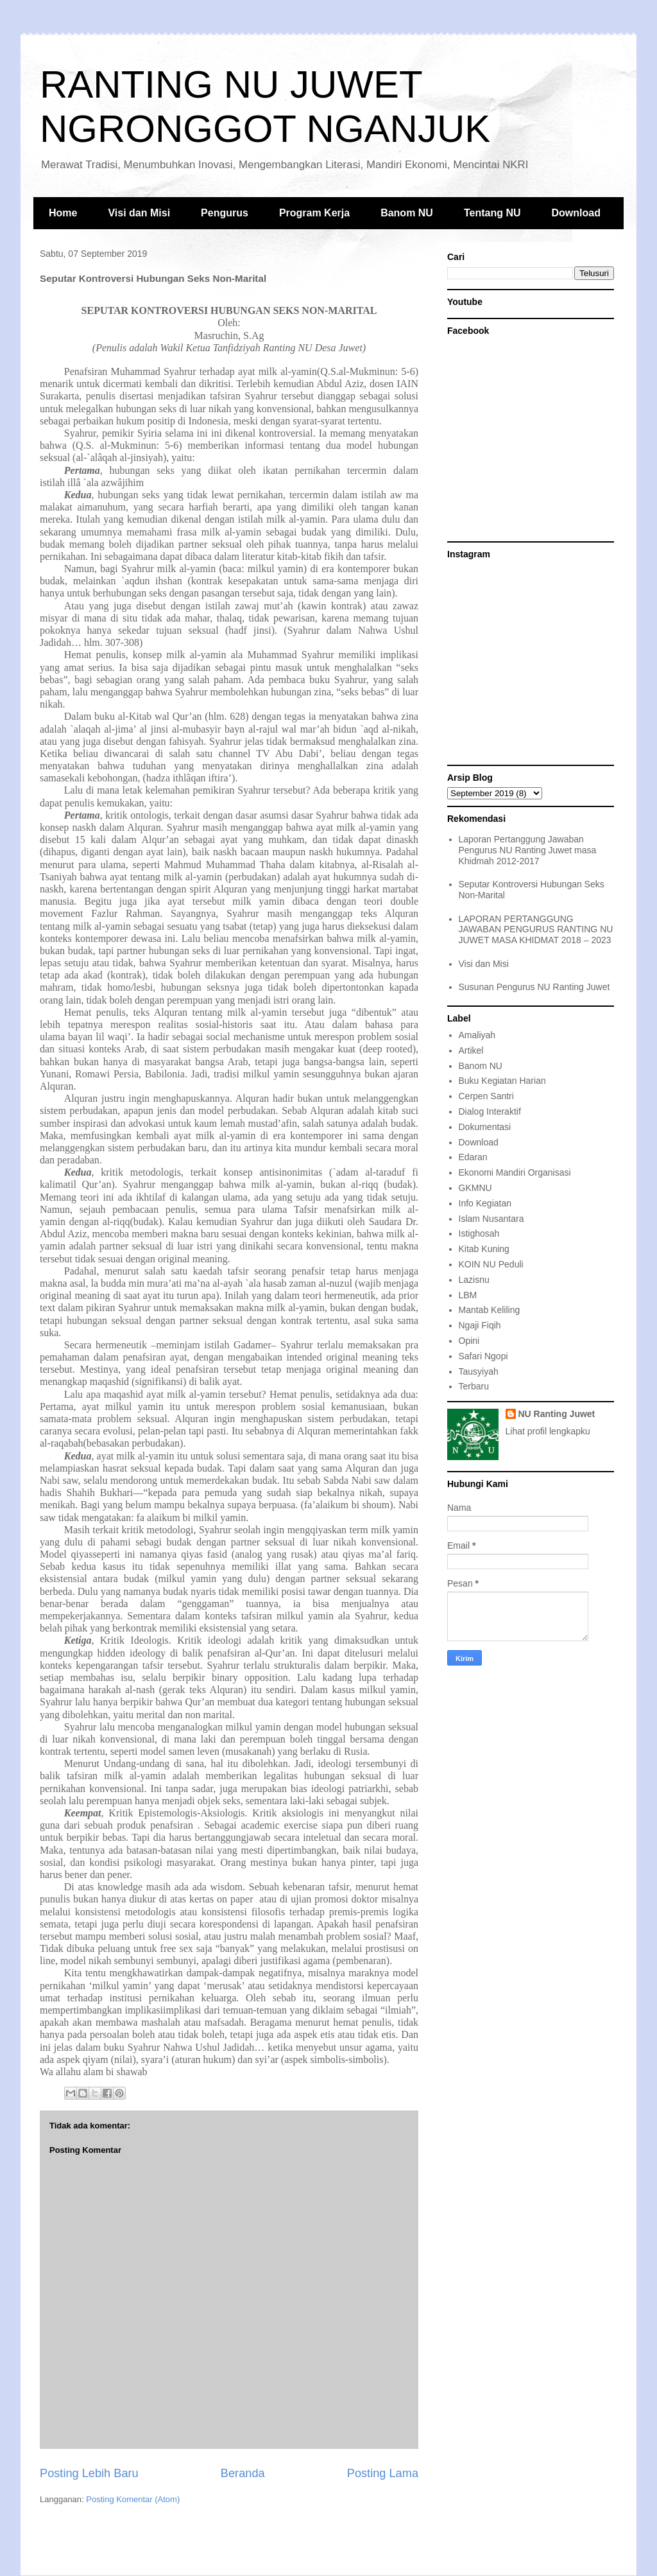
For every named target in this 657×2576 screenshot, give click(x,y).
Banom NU (406, 212)
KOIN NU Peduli (491, 1264)
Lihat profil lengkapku (548, 1431)
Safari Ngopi (483, 1356)
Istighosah (479, 1233)
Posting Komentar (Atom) (133, 2499)
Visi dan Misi (139, 212)
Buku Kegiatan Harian (502, 1080)
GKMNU (475, 1188)
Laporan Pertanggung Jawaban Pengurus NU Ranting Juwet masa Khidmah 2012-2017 (528, 850)
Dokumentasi (485, 1127)
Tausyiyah (479, 1371)
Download (576, 212)
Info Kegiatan (485, 1203)
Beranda (243, 2473)
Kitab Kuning (484, 1249)
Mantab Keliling (489, 1310)
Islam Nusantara (491, 1219)
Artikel (471, 1050)
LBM (468, 1295)
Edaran (473, 1157)
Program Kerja (314, 212)
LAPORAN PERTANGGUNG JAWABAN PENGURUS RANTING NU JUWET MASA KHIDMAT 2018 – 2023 (536, 930)
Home (63, 212)
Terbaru (474, 1386)
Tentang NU (492, 212)
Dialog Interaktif (490, 1111)
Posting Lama (382, 2473)
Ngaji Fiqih (480, 1325)
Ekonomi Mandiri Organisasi (515, 1172)
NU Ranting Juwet (556, 1414)
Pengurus (224, 212)
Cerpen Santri (486, 1096)
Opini (469, 1341)
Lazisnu (474, 1280)
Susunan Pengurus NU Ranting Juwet (534, 987)
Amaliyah (477, 1035)
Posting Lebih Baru (89, 2473)
